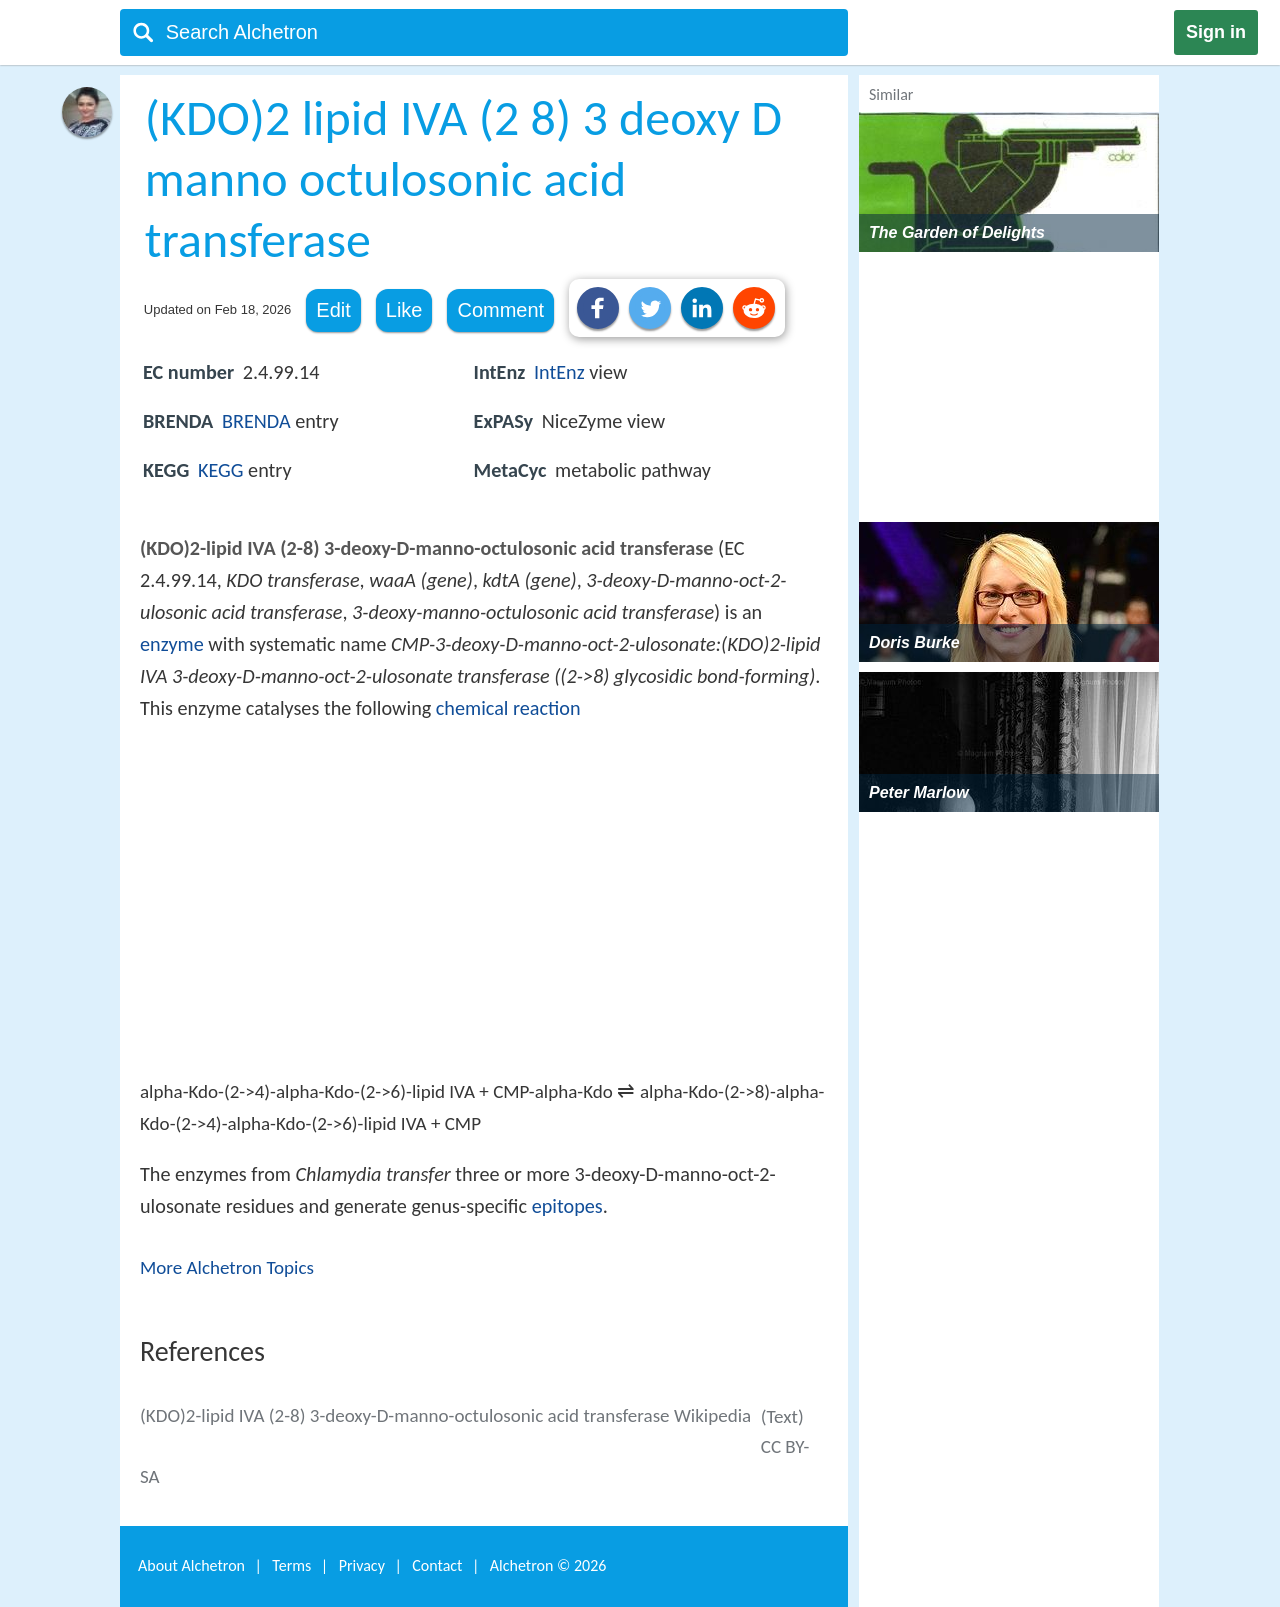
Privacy (362, 1565)
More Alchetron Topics (227, 1267)
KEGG (221, 470)
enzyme (172, 644)
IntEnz (559, 372)
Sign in (1216, 32)
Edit (333, 310)
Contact (437, 1565)
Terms (291, 1565)
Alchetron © (548, 1565)
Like (404, 310)
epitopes (567, 1206)
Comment (500, 310)
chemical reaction (508, 708)
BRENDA (256, 421)
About (191, 1565)
